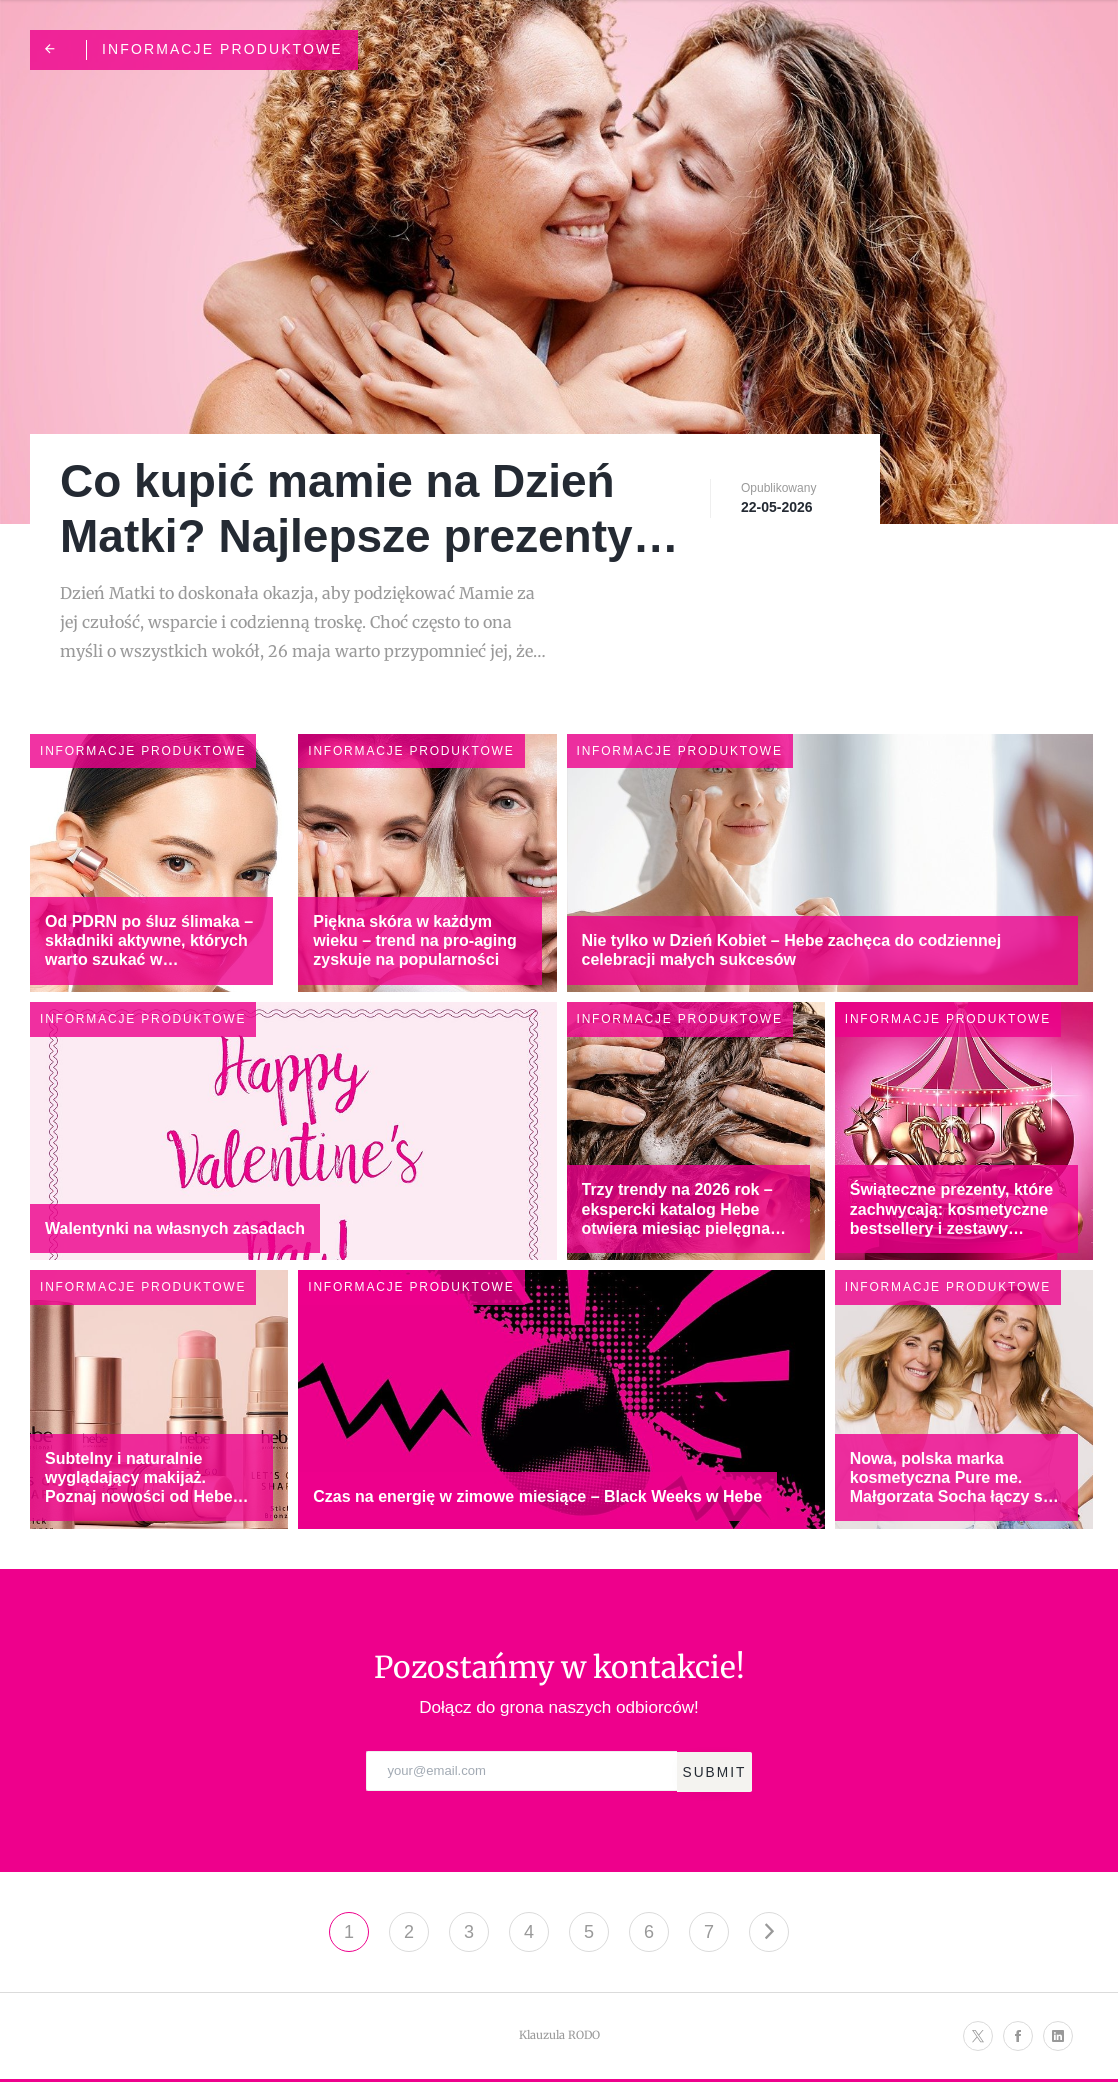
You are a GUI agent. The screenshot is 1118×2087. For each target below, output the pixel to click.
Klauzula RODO (559, 2040)
